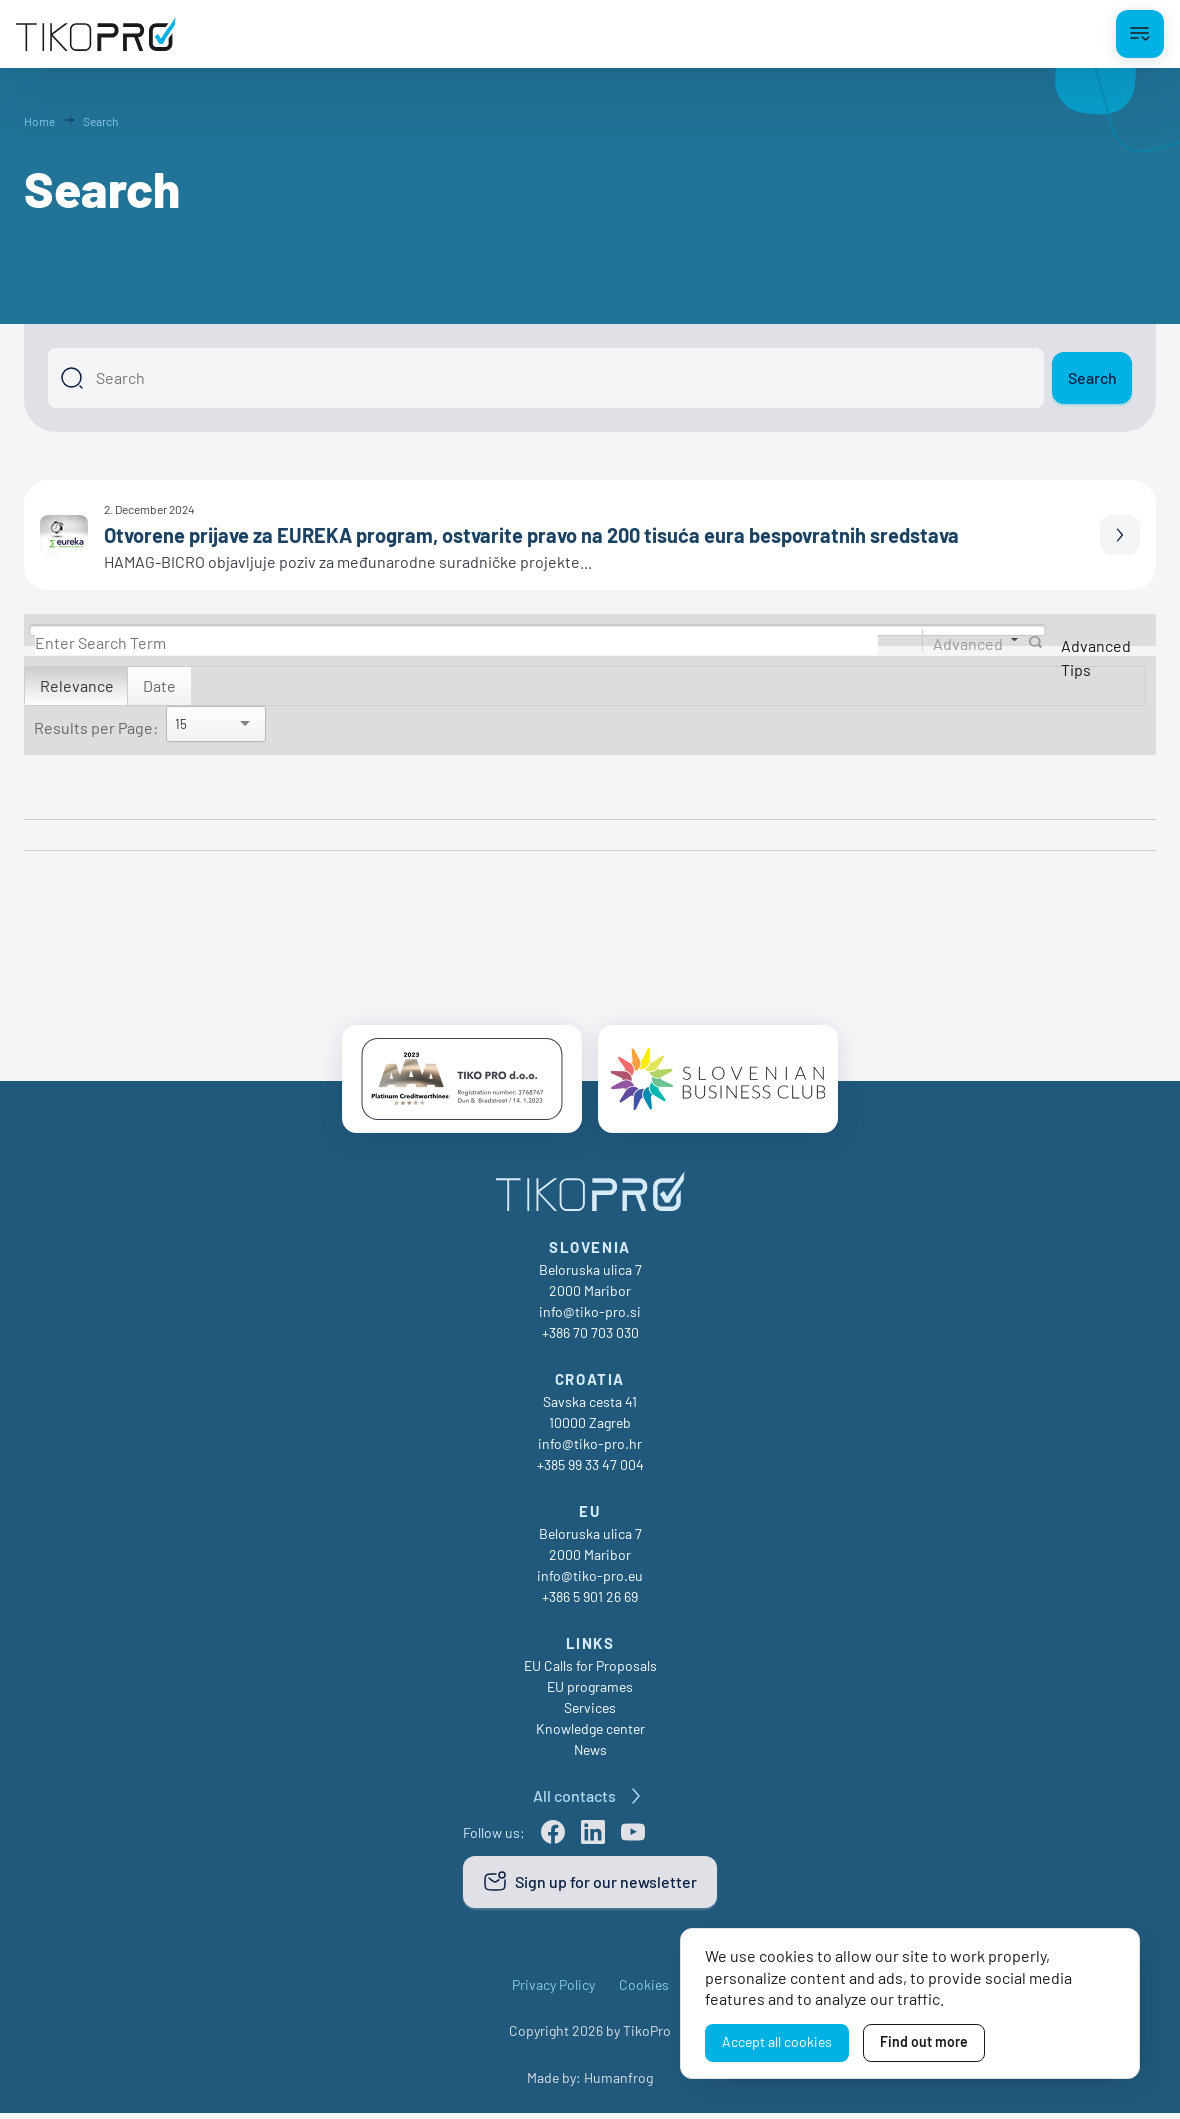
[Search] (546, 378)
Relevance (77, 685)
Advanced (968, 642)
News (590, 1755)
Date (159, 685)
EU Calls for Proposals (590, 1671)
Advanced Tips (1096, 657)
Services (590, 1713)
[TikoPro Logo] (96, 34)
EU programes (590, 1692)
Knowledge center (590, 1734)
